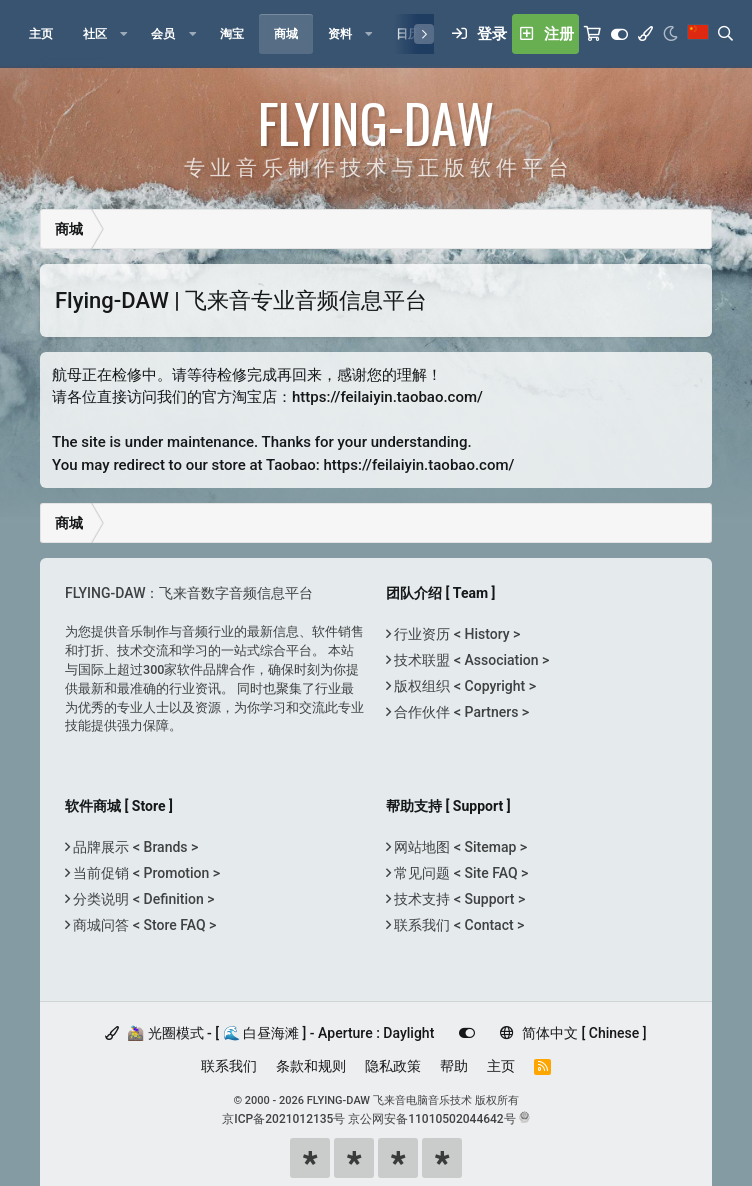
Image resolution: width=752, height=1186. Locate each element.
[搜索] (725, 34)
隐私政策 (393, 1066)
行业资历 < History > (455, 634)
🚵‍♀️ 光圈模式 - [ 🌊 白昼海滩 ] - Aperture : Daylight (269, 1033)
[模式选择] (645, 34)
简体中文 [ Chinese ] (573, 1033)
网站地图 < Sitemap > (459, 847)
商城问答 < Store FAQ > (143, 925)
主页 (501, 1066)
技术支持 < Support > (458, 899)
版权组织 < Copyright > (463, 686)
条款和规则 (311, 1066)
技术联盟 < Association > (470, 660)
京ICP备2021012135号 (283, 1119)
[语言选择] (698, 34)
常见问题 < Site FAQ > (459, 873)
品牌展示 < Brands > (134, 847)
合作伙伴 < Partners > (460, 712)
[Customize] (619, 34)
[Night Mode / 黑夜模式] (670, 34)
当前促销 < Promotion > (145, 873)
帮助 (454, 1066)
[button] (124, 34)
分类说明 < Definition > (142, 899)
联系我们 (229, 1066)
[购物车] (592, 34)
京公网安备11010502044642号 (431, 1119)
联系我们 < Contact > (457, 925)
